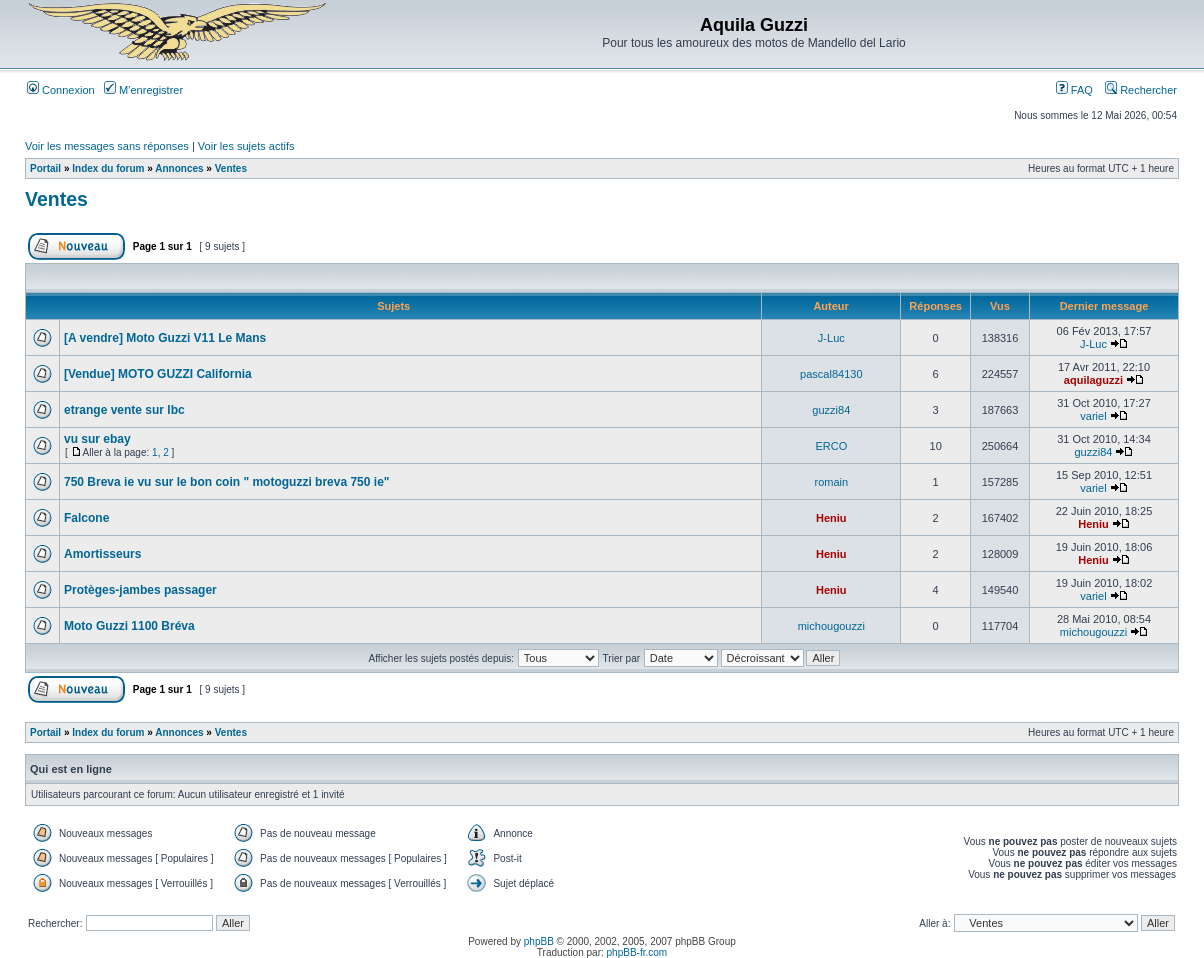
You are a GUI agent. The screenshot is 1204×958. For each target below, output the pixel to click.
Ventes (231, 168)
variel (1093, 416)
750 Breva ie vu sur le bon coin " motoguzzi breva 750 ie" (227, 482)
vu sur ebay (97, 439)
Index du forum (108, 168)
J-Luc (831, 338)
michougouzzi (831, 626)
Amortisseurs (102, 554)
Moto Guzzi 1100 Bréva (129, 626)
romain (832, 482)
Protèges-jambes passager (140, 590)
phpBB (539, 941)
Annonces (179, 168)
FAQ (1074, 90)
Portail (45, 168)
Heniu (831, 518)
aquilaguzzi (1093, 380)
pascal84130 (831, 374)
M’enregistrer (143, 90)
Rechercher (1141, 90)
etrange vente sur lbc (124, 410)
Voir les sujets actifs (246, 146)
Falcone (86, 518)
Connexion (61, 90)
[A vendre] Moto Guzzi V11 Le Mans (165, 338)
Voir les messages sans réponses (107, 146)
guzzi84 (831, 410)
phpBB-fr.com (637, 952)
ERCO (831, 446)
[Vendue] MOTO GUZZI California (158, 374)
